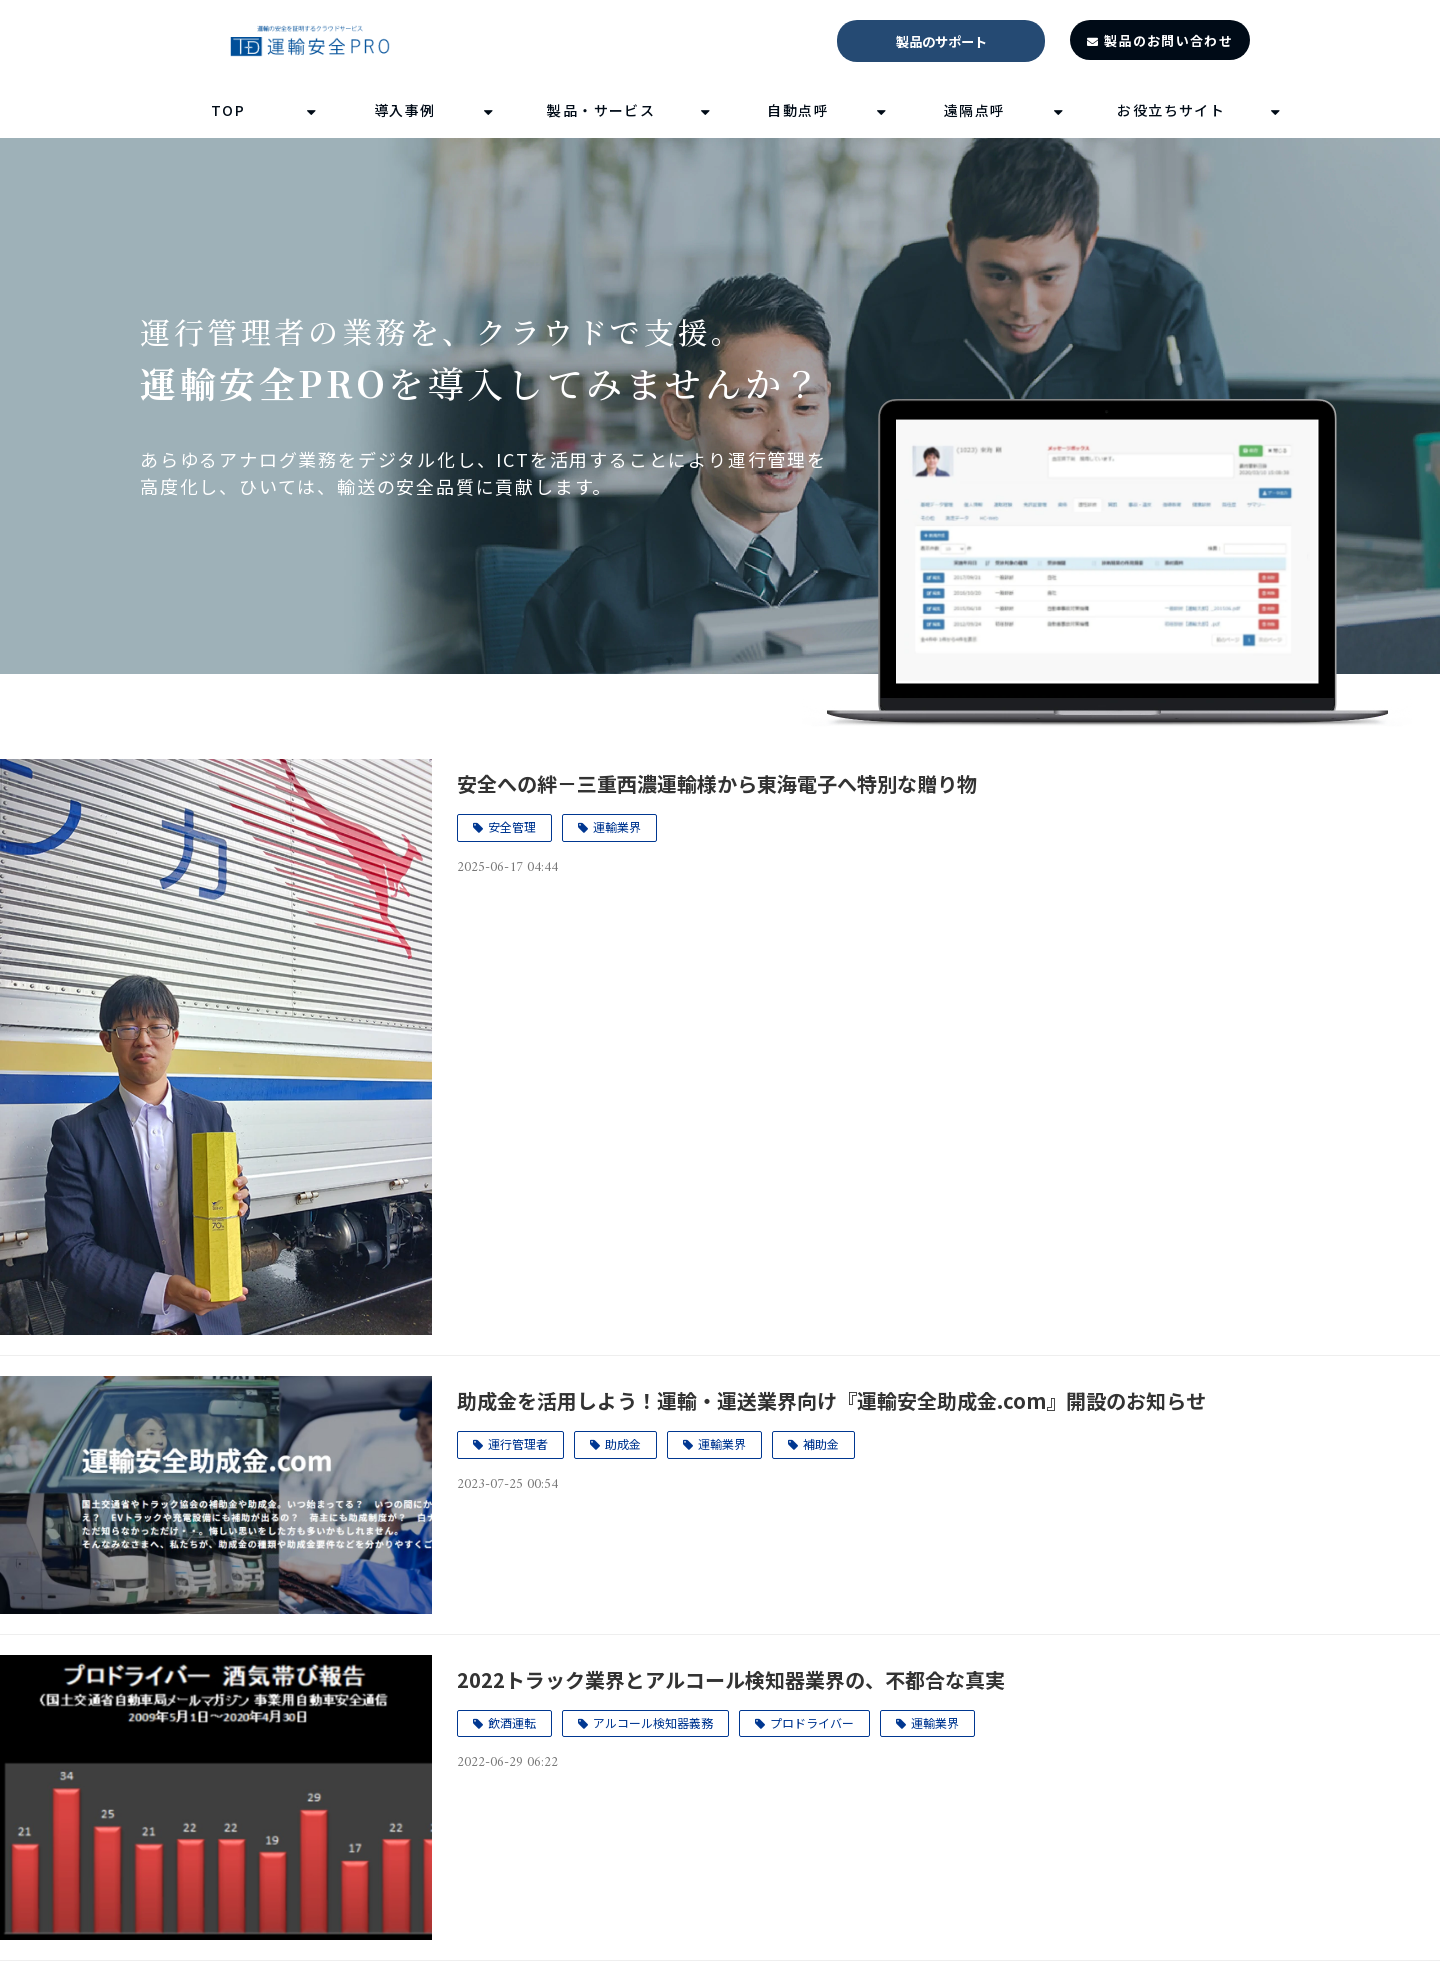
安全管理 (512, 826)
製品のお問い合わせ (1168, 40)
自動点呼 (798, 110)
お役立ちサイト (1171, 110)
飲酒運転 (512, 1722)
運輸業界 (617, 826)
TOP (228, 110)
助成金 (623, 1443)
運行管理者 (518, 1443)
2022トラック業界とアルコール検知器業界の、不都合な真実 (731, 1679)
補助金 (821, 1443)
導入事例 (405, 110)
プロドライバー (812, 1722)
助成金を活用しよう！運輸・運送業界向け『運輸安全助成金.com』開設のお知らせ (831, 1400)
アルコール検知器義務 (653, 1722)
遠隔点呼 (975, 110)
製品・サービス (601, 110)
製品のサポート (941, 41)
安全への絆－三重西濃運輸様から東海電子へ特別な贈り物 (717, 783)
